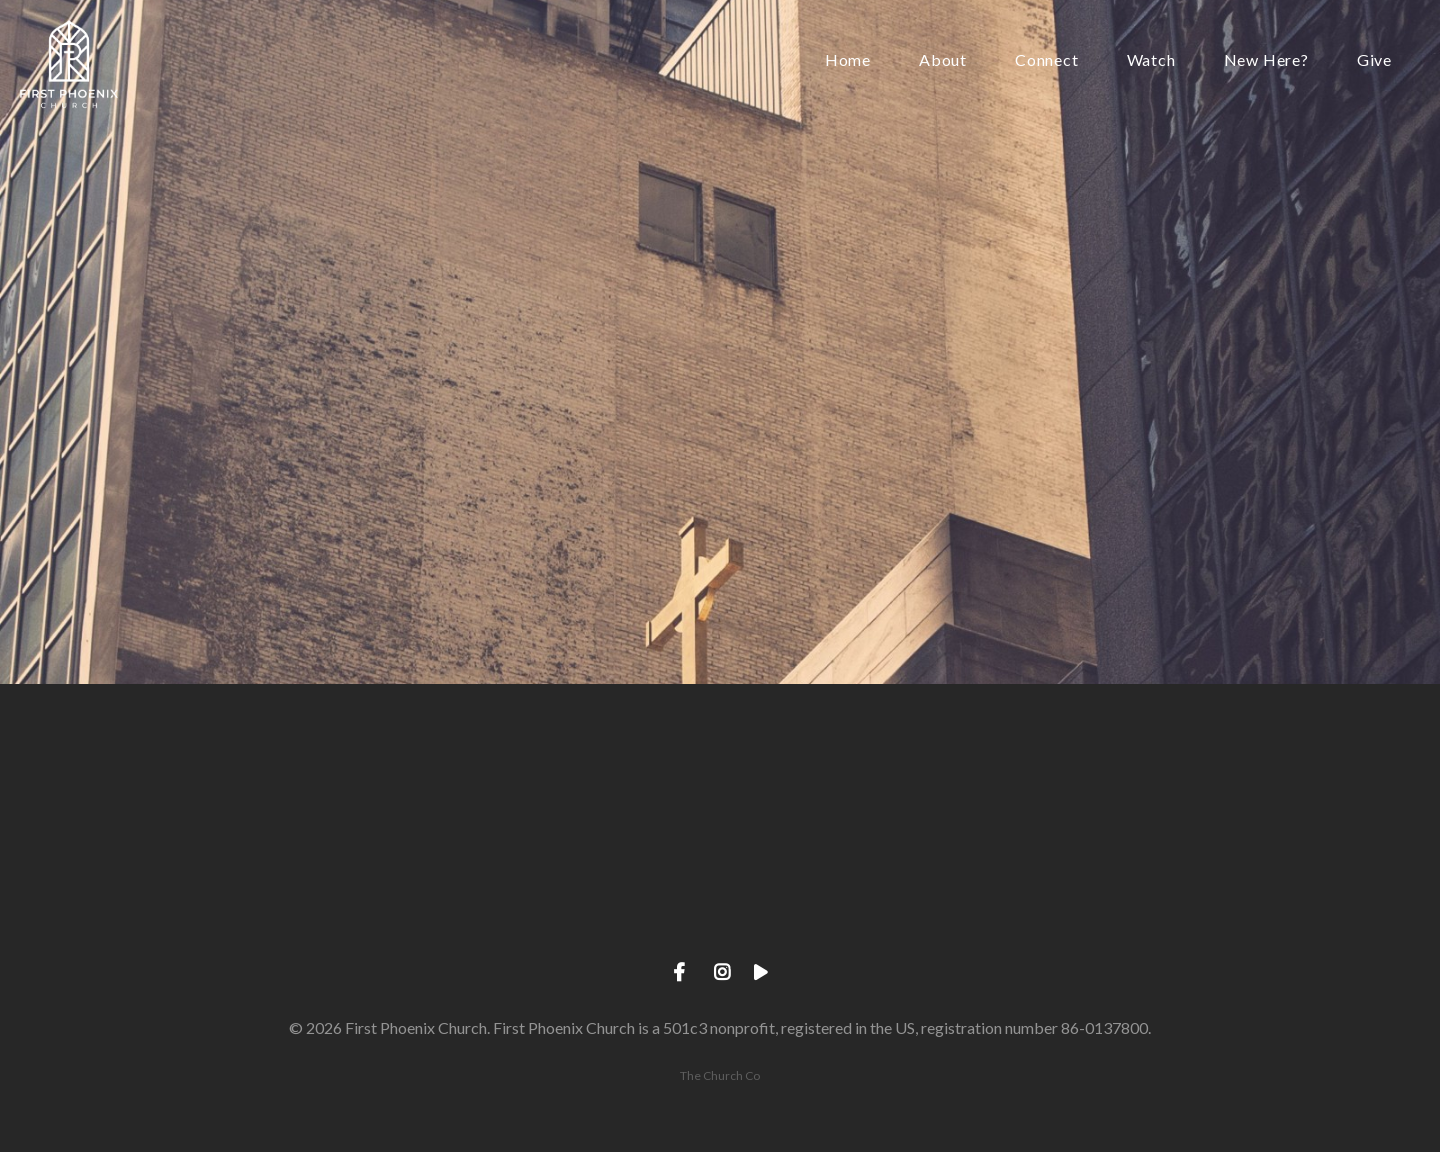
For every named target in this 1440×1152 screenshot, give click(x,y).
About (943, 60)
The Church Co (720, 1075)
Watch (1151, 60)
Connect (1047, 60)
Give (1374, 60)
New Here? (1266, 60)
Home (848, 60)
